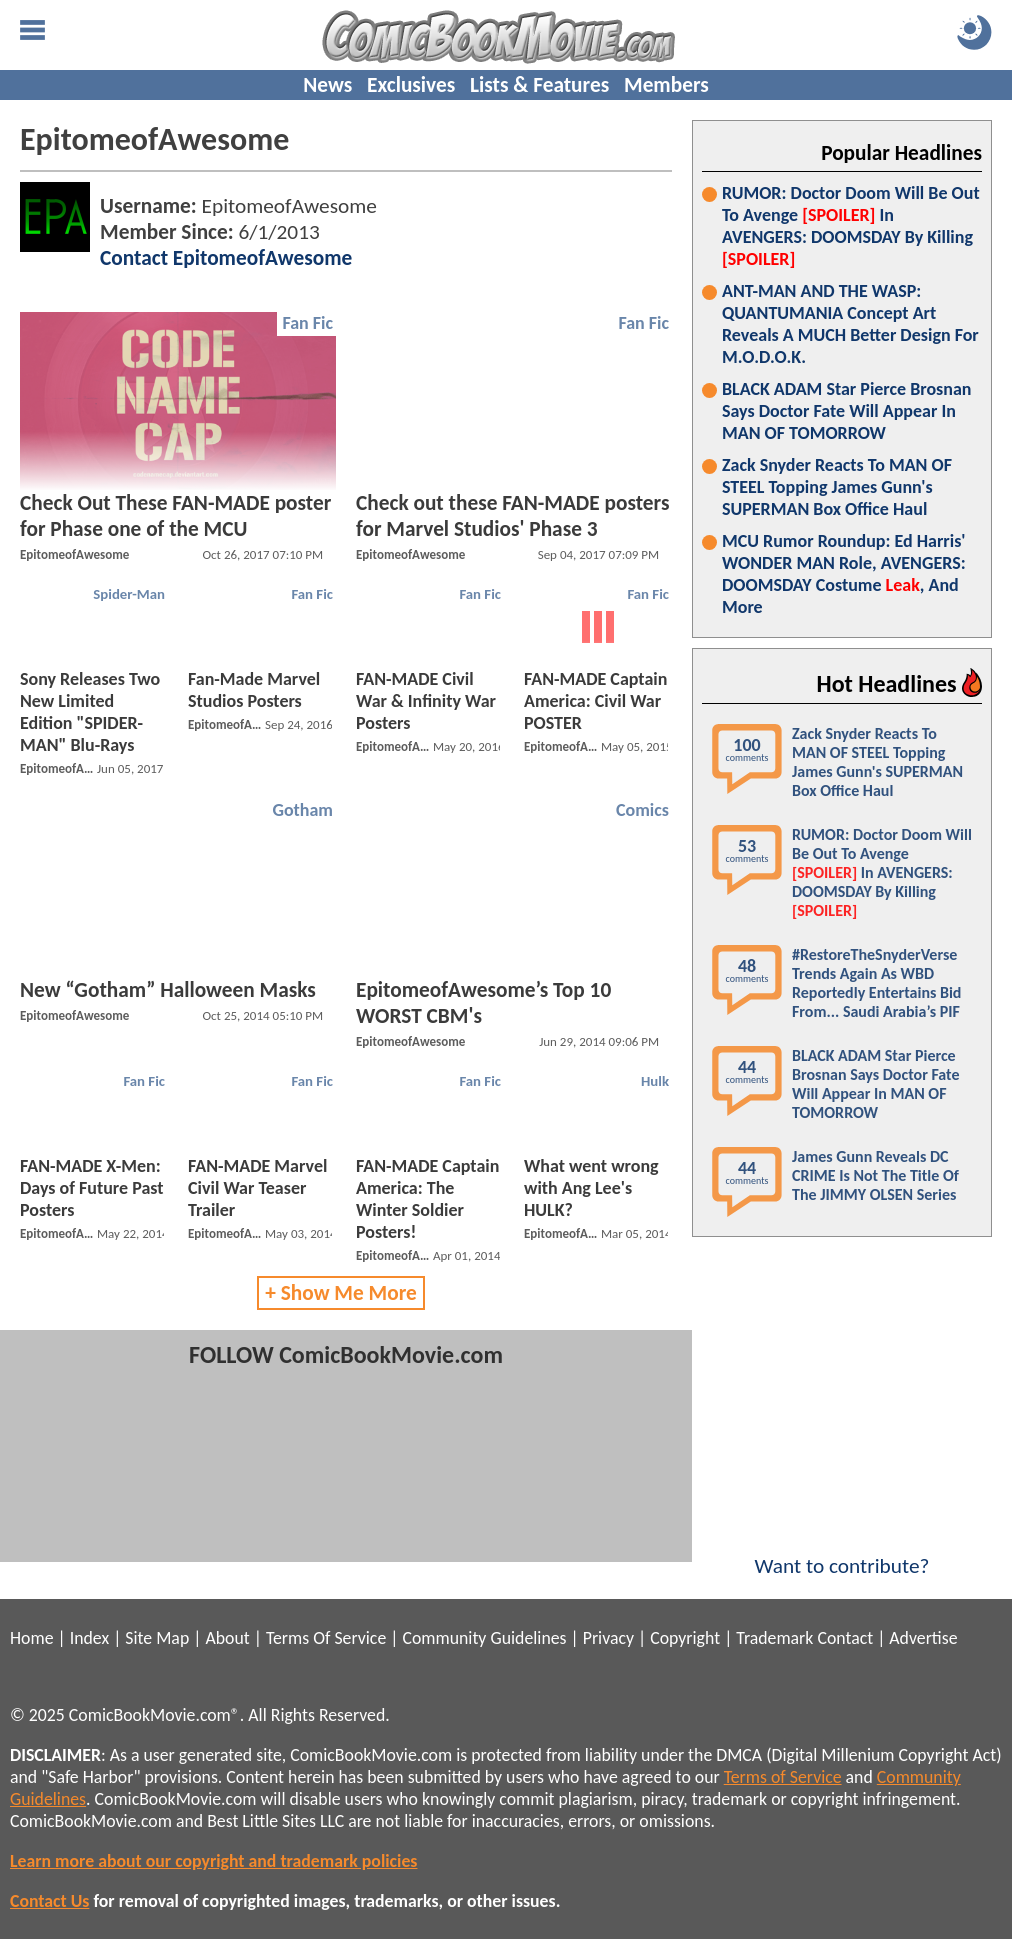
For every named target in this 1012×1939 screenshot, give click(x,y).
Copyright (685, 1638)
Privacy (608, 1638)
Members (666, 85)
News (327, 85)
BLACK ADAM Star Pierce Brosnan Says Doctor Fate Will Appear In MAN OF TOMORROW (847, 411)
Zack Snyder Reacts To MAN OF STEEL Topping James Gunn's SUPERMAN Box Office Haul (837, 487)
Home (31, 1638)
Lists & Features (539, 85)
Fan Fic (307, 323)
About (227, 1638)
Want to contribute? (842, 1553)
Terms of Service (783, 1777)
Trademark (774, 1638)
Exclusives (411, 85)
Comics (642, 810)
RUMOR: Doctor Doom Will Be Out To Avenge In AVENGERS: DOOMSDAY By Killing (851, 226)
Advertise (923, 1638)
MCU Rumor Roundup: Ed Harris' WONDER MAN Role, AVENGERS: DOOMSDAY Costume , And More (844, 574)
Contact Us (49, 1901)
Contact (845, 1638)
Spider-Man (129, 594)
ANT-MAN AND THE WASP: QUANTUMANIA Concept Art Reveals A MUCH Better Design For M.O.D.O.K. (850, 324)
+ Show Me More (341, 1293)
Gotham (302, 810)
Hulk (655, 1081)
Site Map (157, 1638)
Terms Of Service (326, 1638)
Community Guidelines (484, 1638)
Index (89, 1638)
